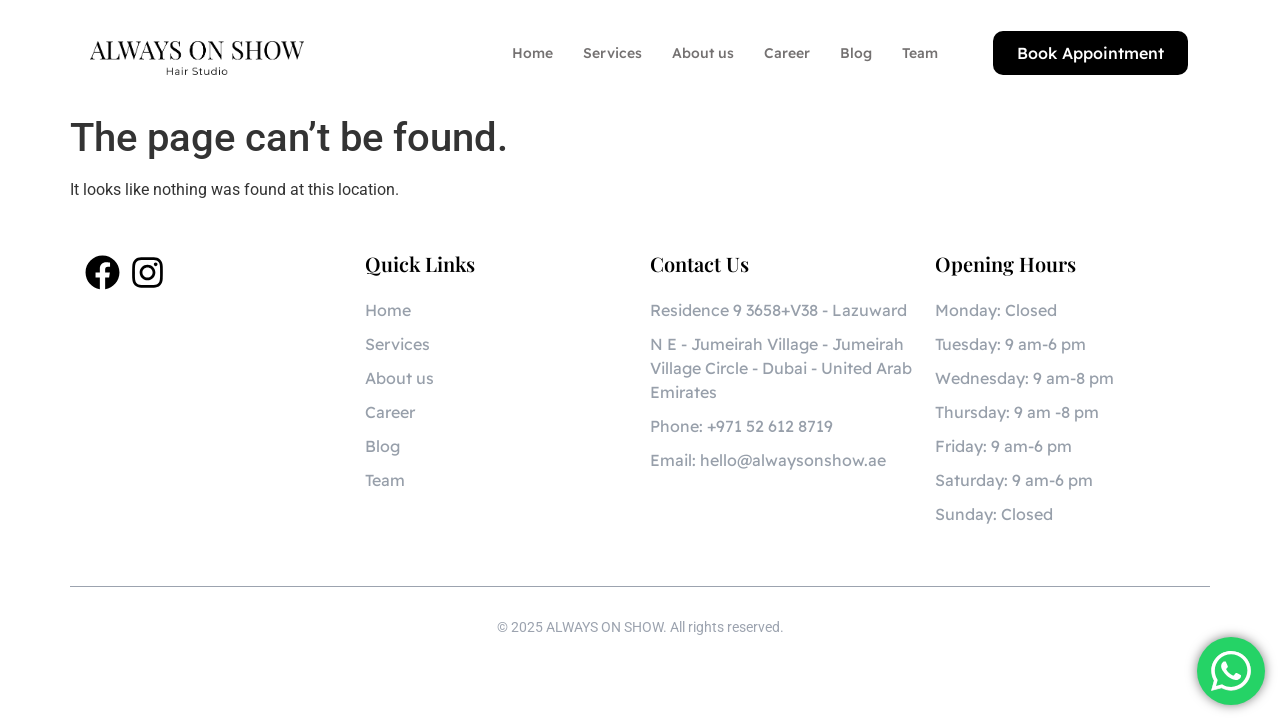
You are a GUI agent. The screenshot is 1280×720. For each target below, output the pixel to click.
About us (703, 53)
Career (787, 53)
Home (532, 53)
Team (920, 53)
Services (612, 53)
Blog (856, 53)
